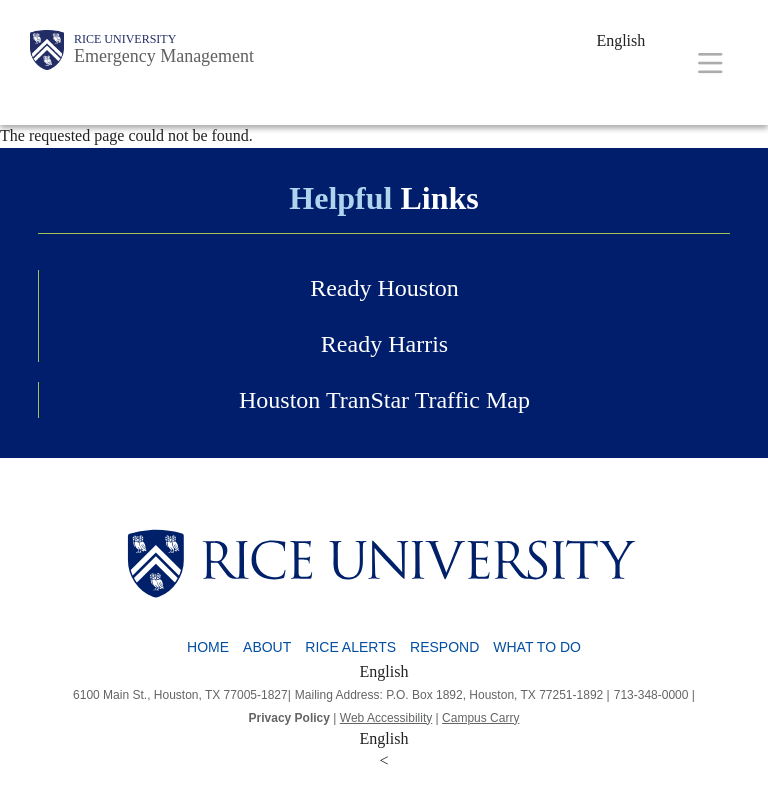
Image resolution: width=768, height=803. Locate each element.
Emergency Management (164, 56)
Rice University (125, 39)
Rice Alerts (350, 647)
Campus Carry (480, 718)
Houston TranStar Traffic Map (384, 400)
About (267, 647)
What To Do (537, 647)
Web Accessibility (386, 718)
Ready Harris (384, 344)
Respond (444, 647)
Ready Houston (384, 288)
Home (208, 647)
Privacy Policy (289, 718)
